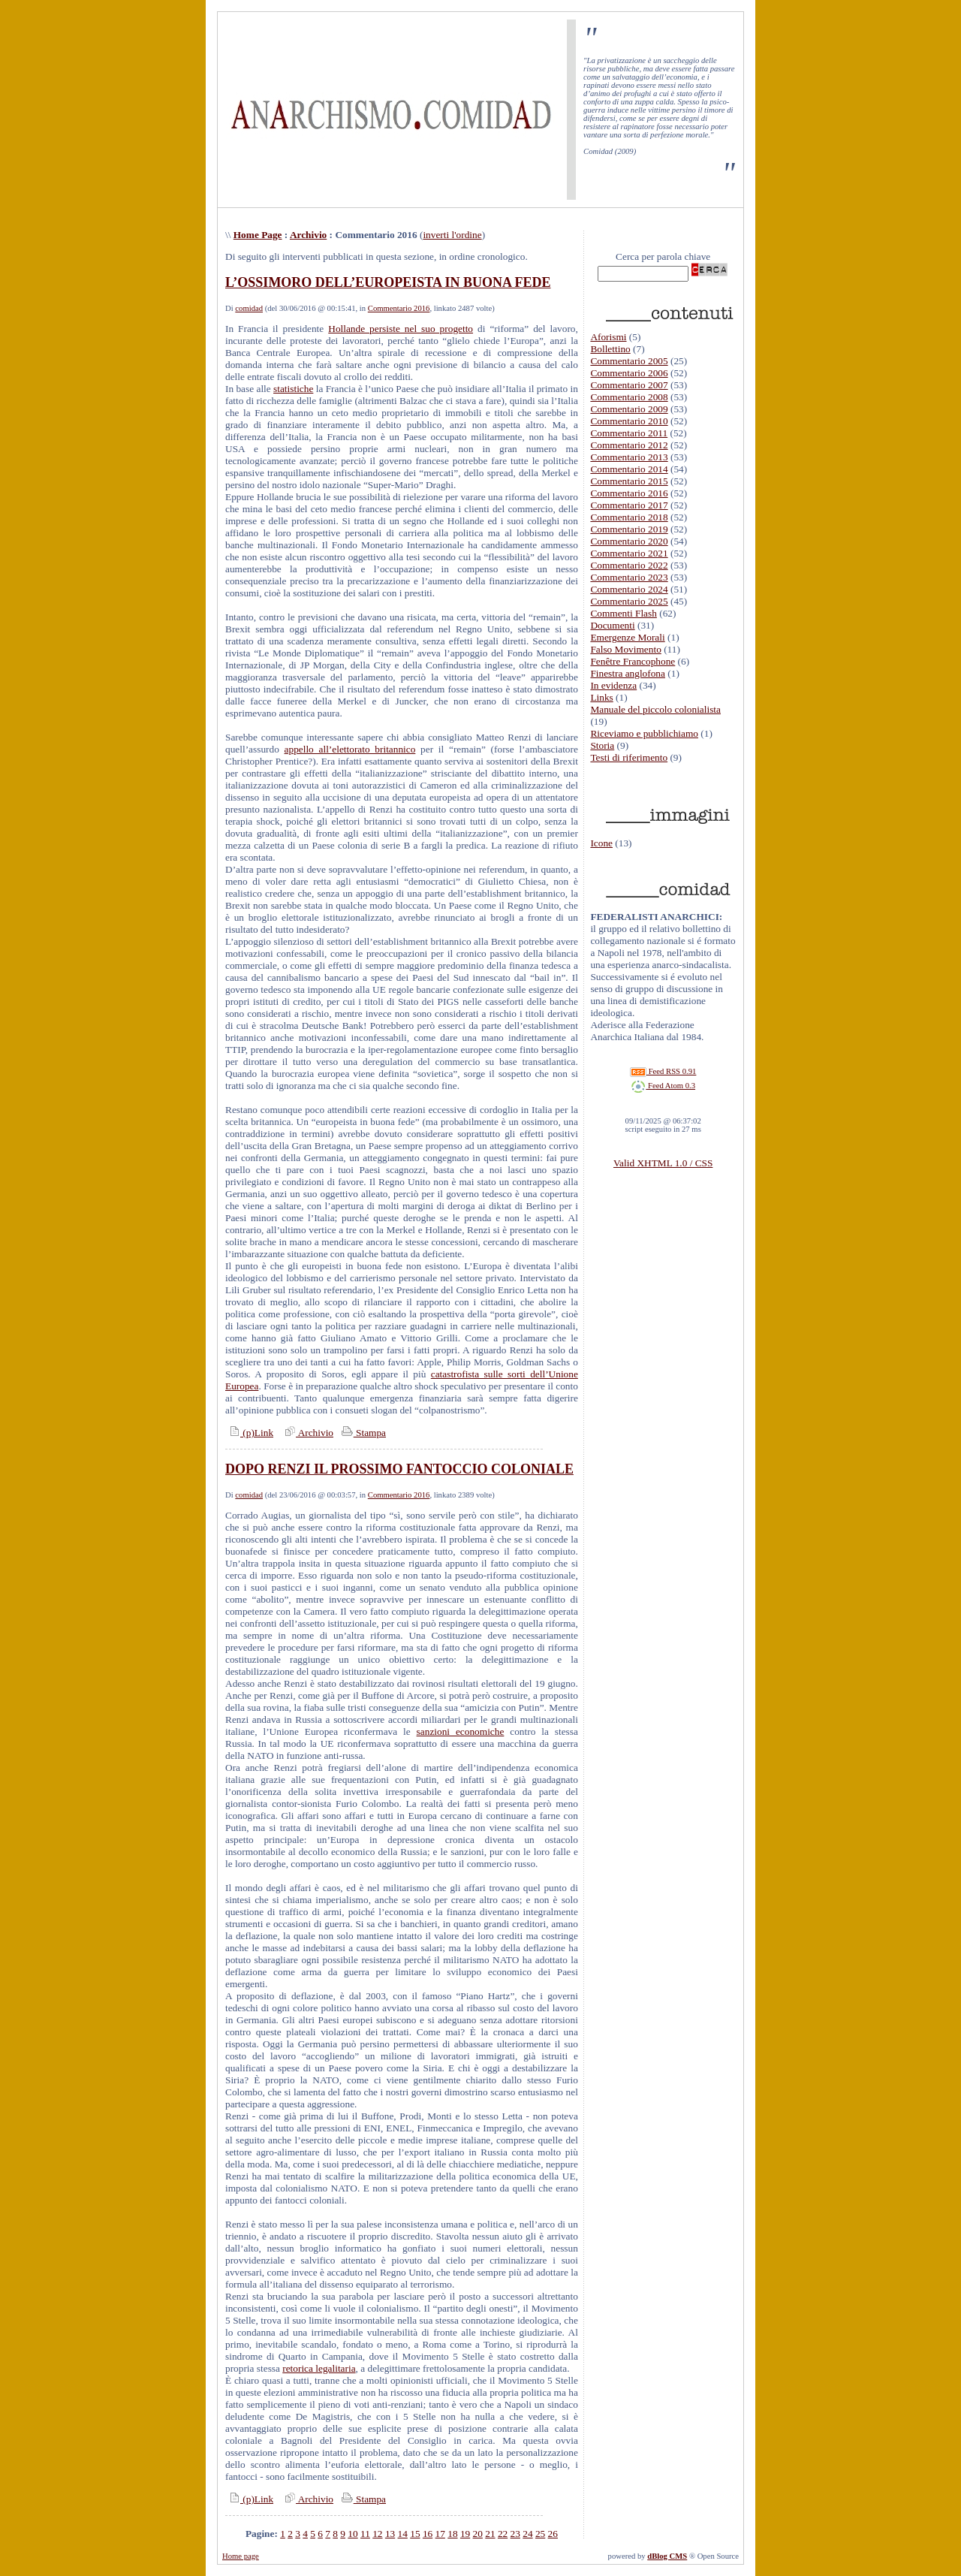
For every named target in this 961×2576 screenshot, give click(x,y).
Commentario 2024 (628, 589)
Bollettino (610, 348)
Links (601, 697)
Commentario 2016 (399, 308)
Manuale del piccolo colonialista (655, 709)
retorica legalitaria (318, 2368)
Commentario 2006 (628, 373)
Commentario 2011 (628, 433)
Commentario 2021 (628, 553)
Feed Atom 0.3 (663, 1085)
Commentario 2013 (628, 457)
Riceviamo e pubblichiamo (644, 733)
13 (390, 2533)
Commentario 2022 (628, 565)
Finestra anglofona (627, 673)
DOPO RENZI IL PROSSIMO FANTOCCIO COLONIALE (399, 1469)
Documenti (612, 625)
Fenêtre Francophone (632, 661)
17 (440, 2533)
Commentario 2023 (628, 577)
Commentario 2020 (628, 541)
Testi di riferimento (628, 757)
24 (527, 2533)
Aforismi (608, 336)
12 (377, 2533)
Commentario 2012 (628, 445)
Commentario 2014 (628, 469)
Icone (601, 843)
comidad (249, 308)
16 (427, 2533)
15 (415, 2533)
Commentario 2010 (628, 421)
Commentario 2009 (628, 409)
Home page (240, 2556)
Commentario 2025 (628, 601)
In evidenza (613, 685)
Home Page (257, 234)
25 (540, 2533)
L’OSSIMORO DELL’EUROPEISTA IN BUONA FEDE (387, 282)
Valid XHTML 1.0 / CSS (662, 1163)
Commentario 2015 (628, 481)
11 (365, 2533)
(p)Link (249, 1432)
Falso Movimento (625, 649)
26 (553, 2533)
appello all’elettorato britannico (350, 749)
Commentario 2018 (628, 517)
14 (403, 2533)
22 (503, 2533)
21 (490, 2533)
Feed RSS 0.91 (663, 1071)
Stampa (362, 1432)
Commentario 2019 (628, 529)
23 (515, 2533)
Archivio (308, 234)
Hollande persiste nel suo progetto (400, 328)
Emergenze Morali (627, 637)
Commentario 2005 (628, 360)
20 (478, 2533)
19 (465, 2533)
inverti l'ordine (452, 234)
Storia (602, 745)
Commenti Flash (623, 613)
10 (352, 2533)
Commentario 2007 (628, 385)
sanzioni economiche (461, 1731)
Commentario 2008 (628, 397)
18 (452, 2533)
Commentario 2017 (628, 505)
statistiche (293, 388)
